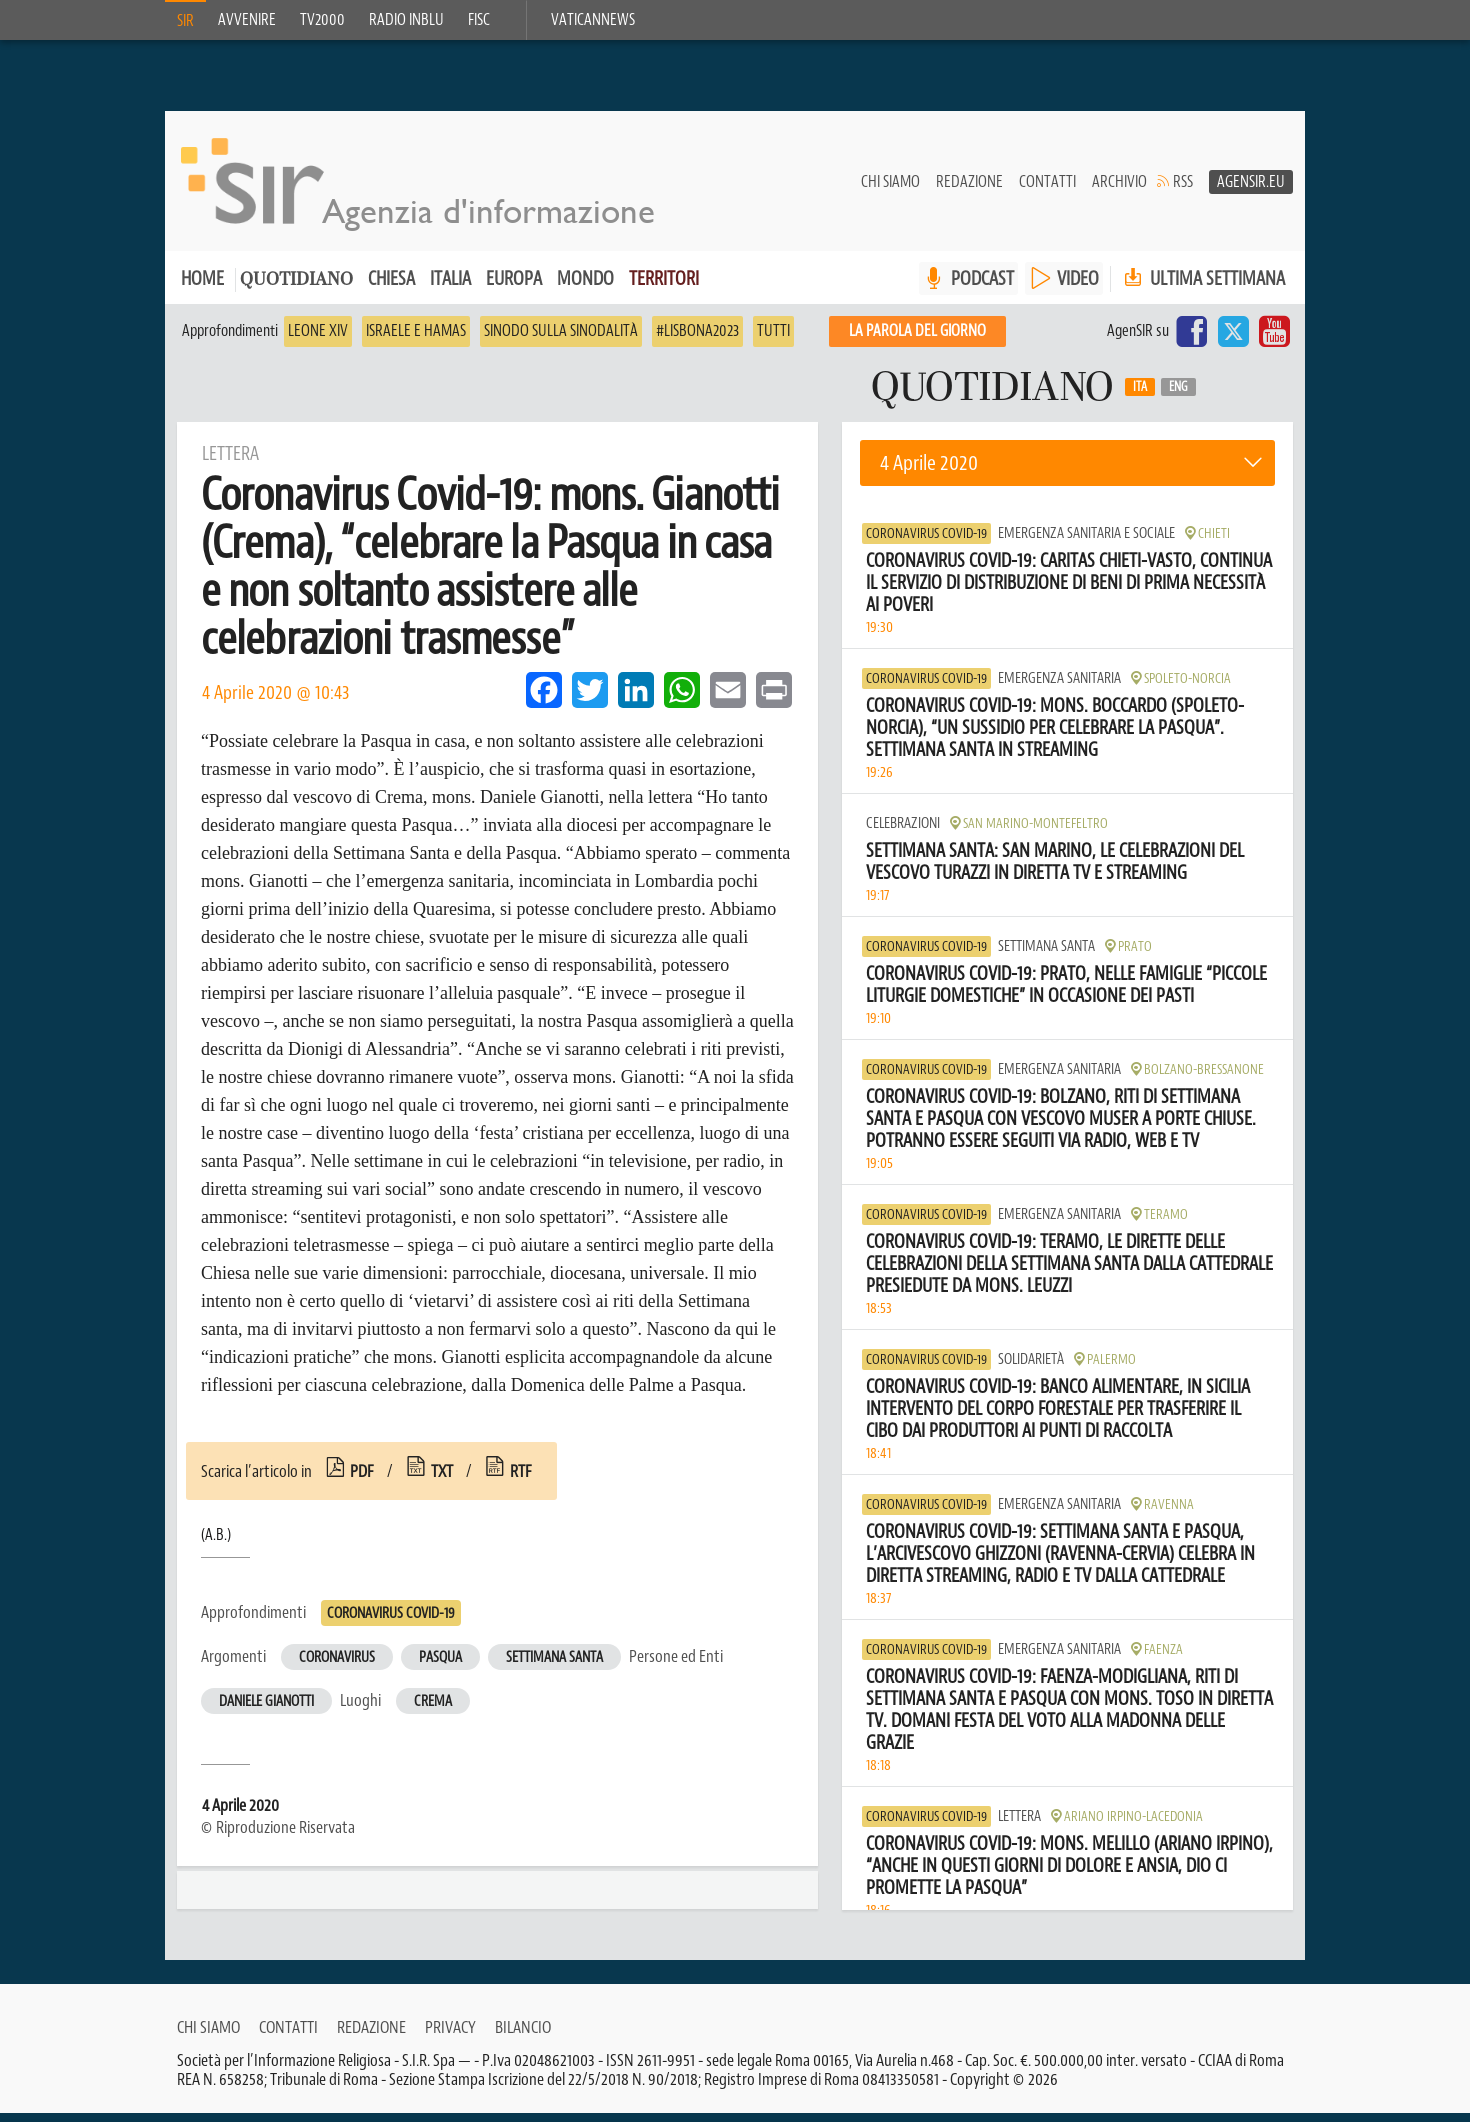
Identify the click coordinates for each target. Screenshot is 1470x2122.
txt (442, 1480)
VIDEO (1078, 287)
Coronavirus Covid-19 (391, 1622)
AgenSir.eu (1251, 191)
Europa (514, 287)
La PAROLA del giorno (917, 340)
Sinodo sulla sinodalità (561, 340)
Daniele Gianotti (266, 1710)
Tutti (773, 340)
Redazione (969, 191)
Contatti (1047, 191)
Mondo (585, 287)
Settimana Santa (554, 1666)
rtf (521, 1480)
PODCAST (982, 287)
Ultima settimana (1202, 287)
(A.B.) (216, 1544)
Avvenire (247, 20)
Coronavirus (337, 1666)
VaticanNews (593, 20)
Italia (450, 287)
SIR (185, 21)
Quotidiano (296, 289)
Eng (1178, 396)
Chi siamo (890, 191)
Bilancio (523, 2036)
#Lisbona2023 (697, 340)
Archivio (1119, 191)
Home (202, 287)
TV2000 (322, 20)
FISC (479, 20)
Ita (1140, 396)
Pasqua (440, 1666)
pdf (362, 1480)
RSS (1183, 191)
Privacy (450, 2036)
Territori (664, 287)
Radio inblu (406, 20)
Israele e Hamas (416, 340)
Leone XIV (318, 340)
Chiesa (391, 287)
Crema (433, 1710)
